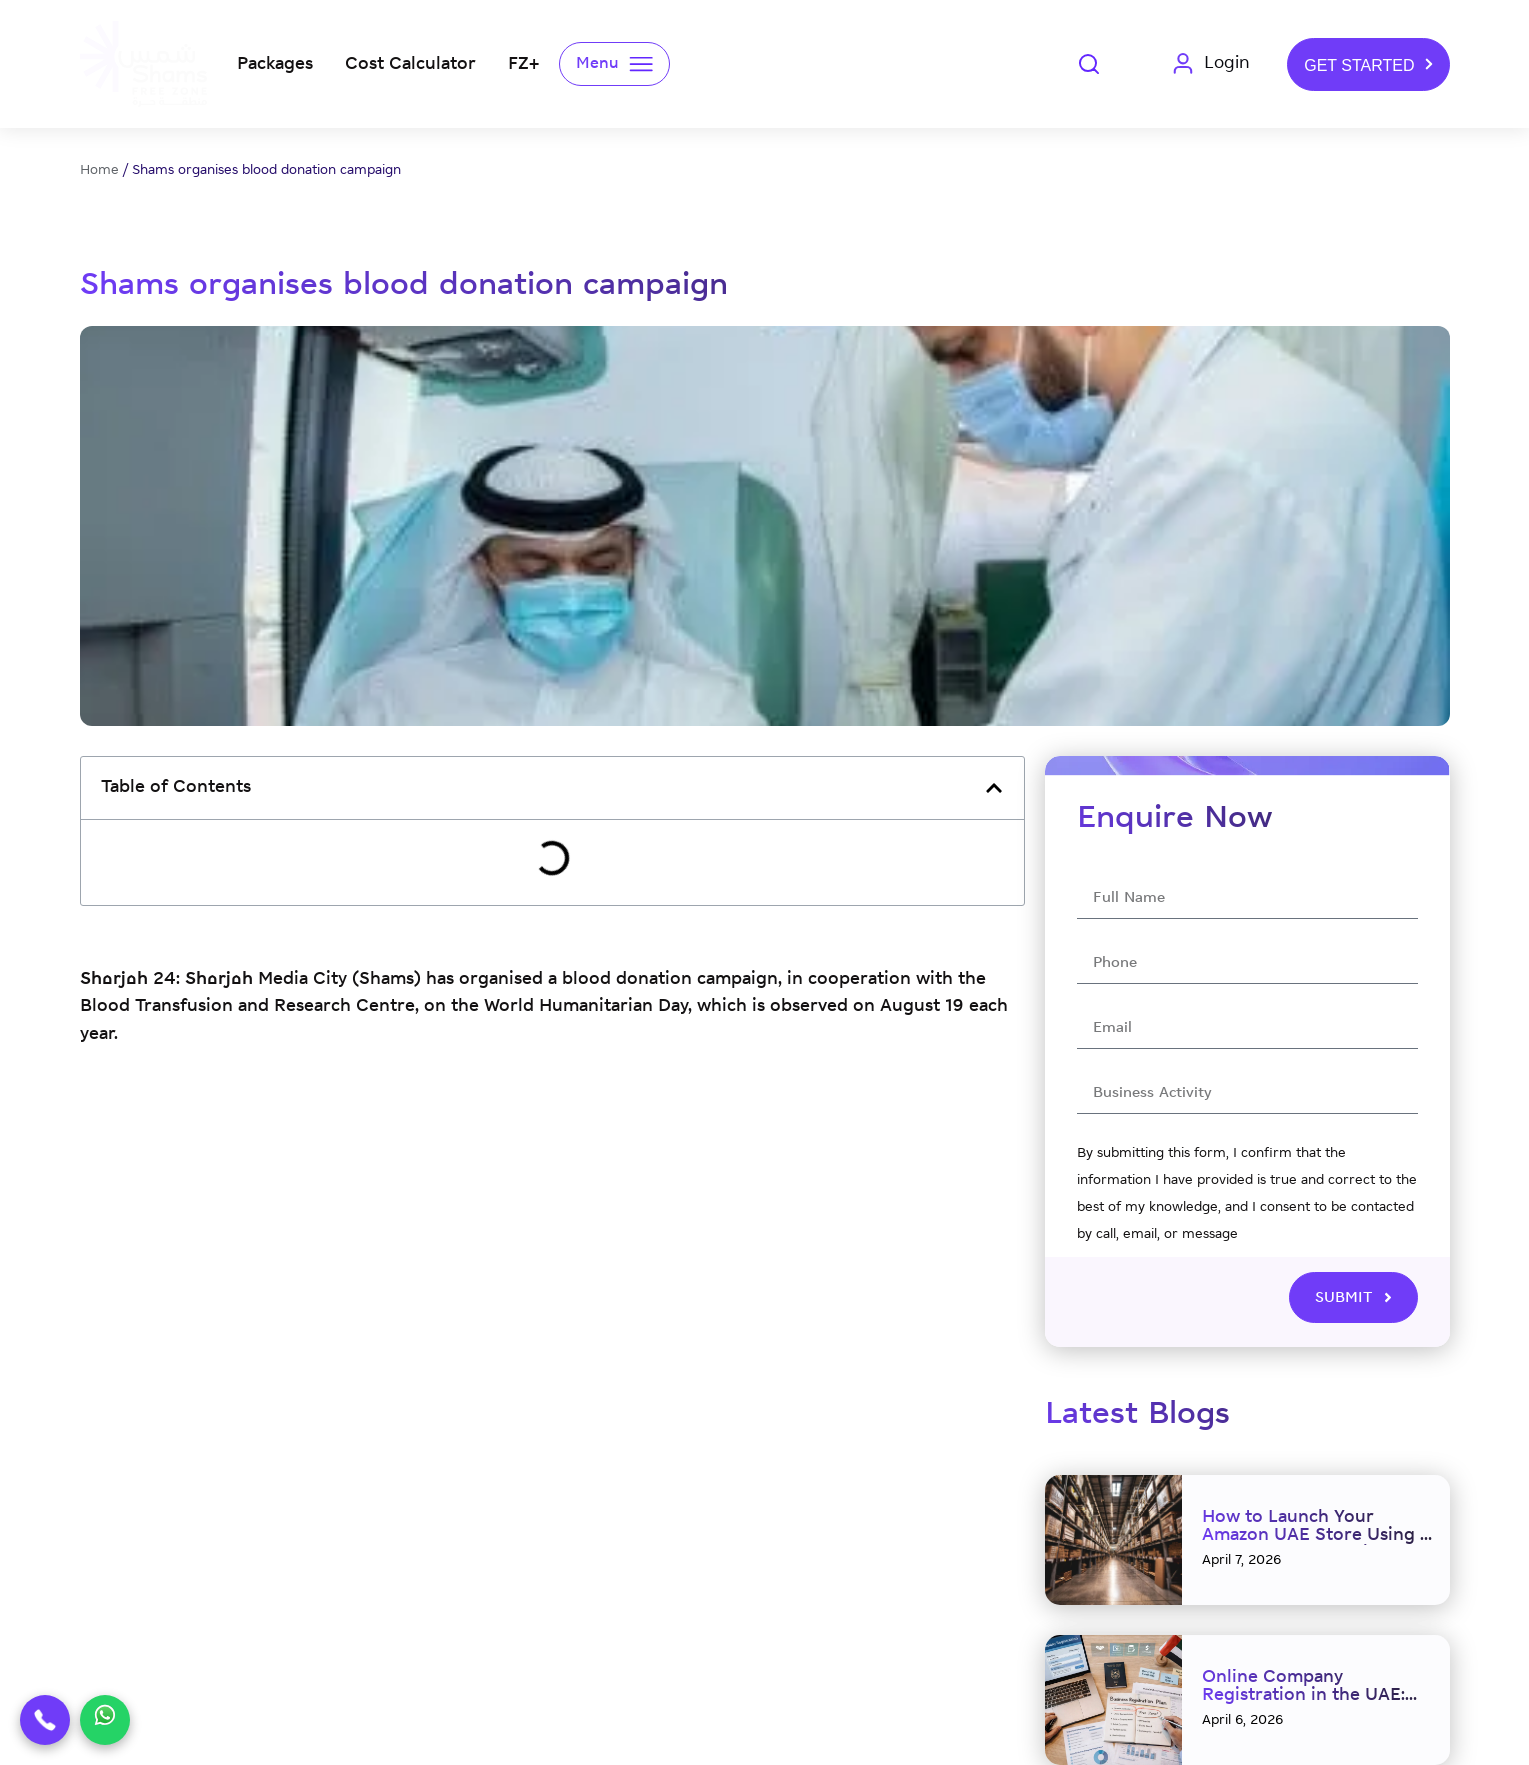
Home (99, 170)
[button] (994, 788)
